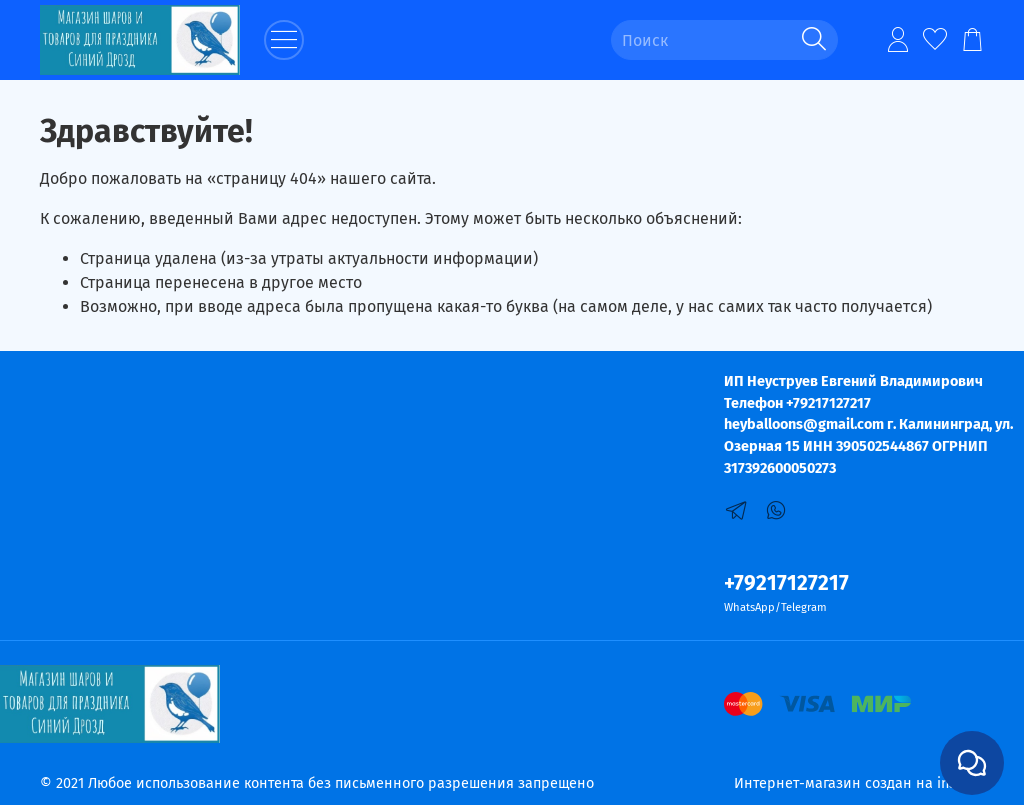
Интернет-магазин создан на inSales (859, 783)
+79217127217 (786, 583)
